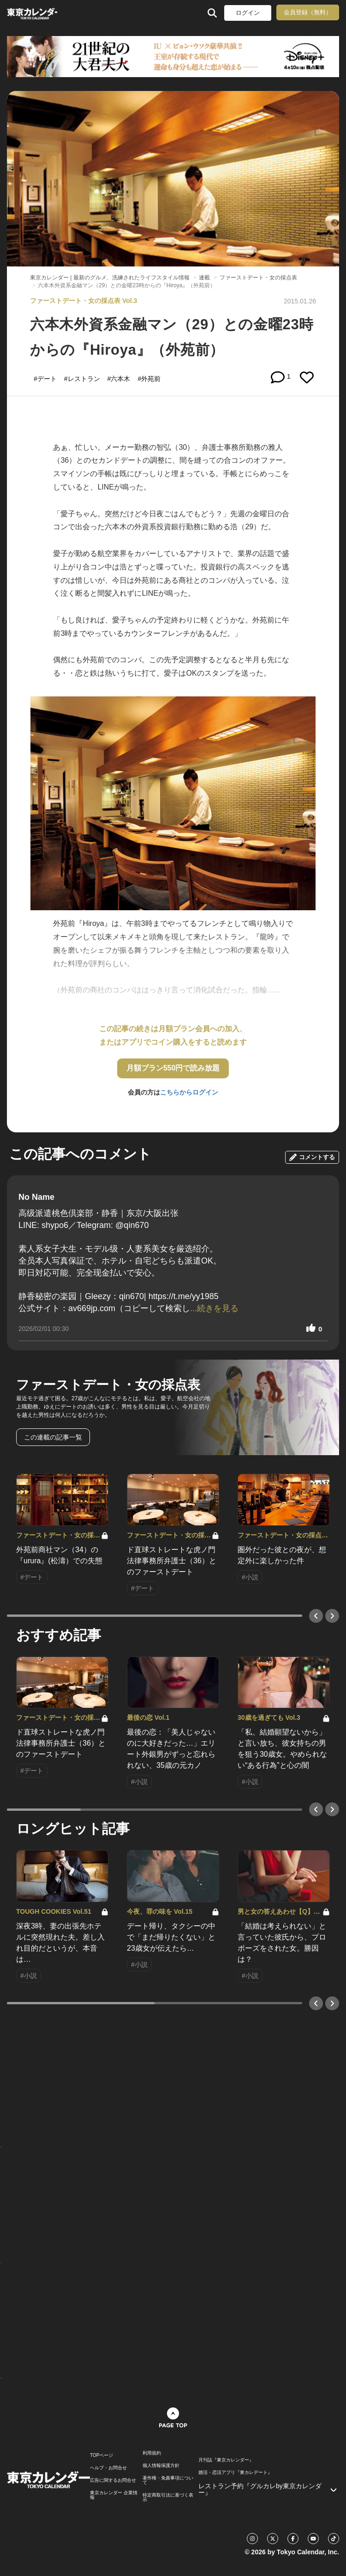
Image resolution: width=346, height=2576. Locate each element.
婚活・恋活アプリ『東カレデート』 (235, 2472)
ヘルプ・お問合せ (108, 2468)
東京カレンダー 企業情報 (113, 2495)
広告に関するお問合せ (113, 2480)
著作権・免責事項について (168, 2480)
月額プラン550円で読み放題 (173, 1068)
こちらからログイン (189, 1092)
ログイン (248, 12)
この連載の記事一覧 (53, 1437)
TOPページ (101, 2455)
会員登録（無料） (308, 12)
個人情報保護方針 (161, 2465)
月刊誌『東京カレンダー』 (226, 2460)
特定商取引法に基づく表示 (168, 2497)
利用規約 (152, 2453)
